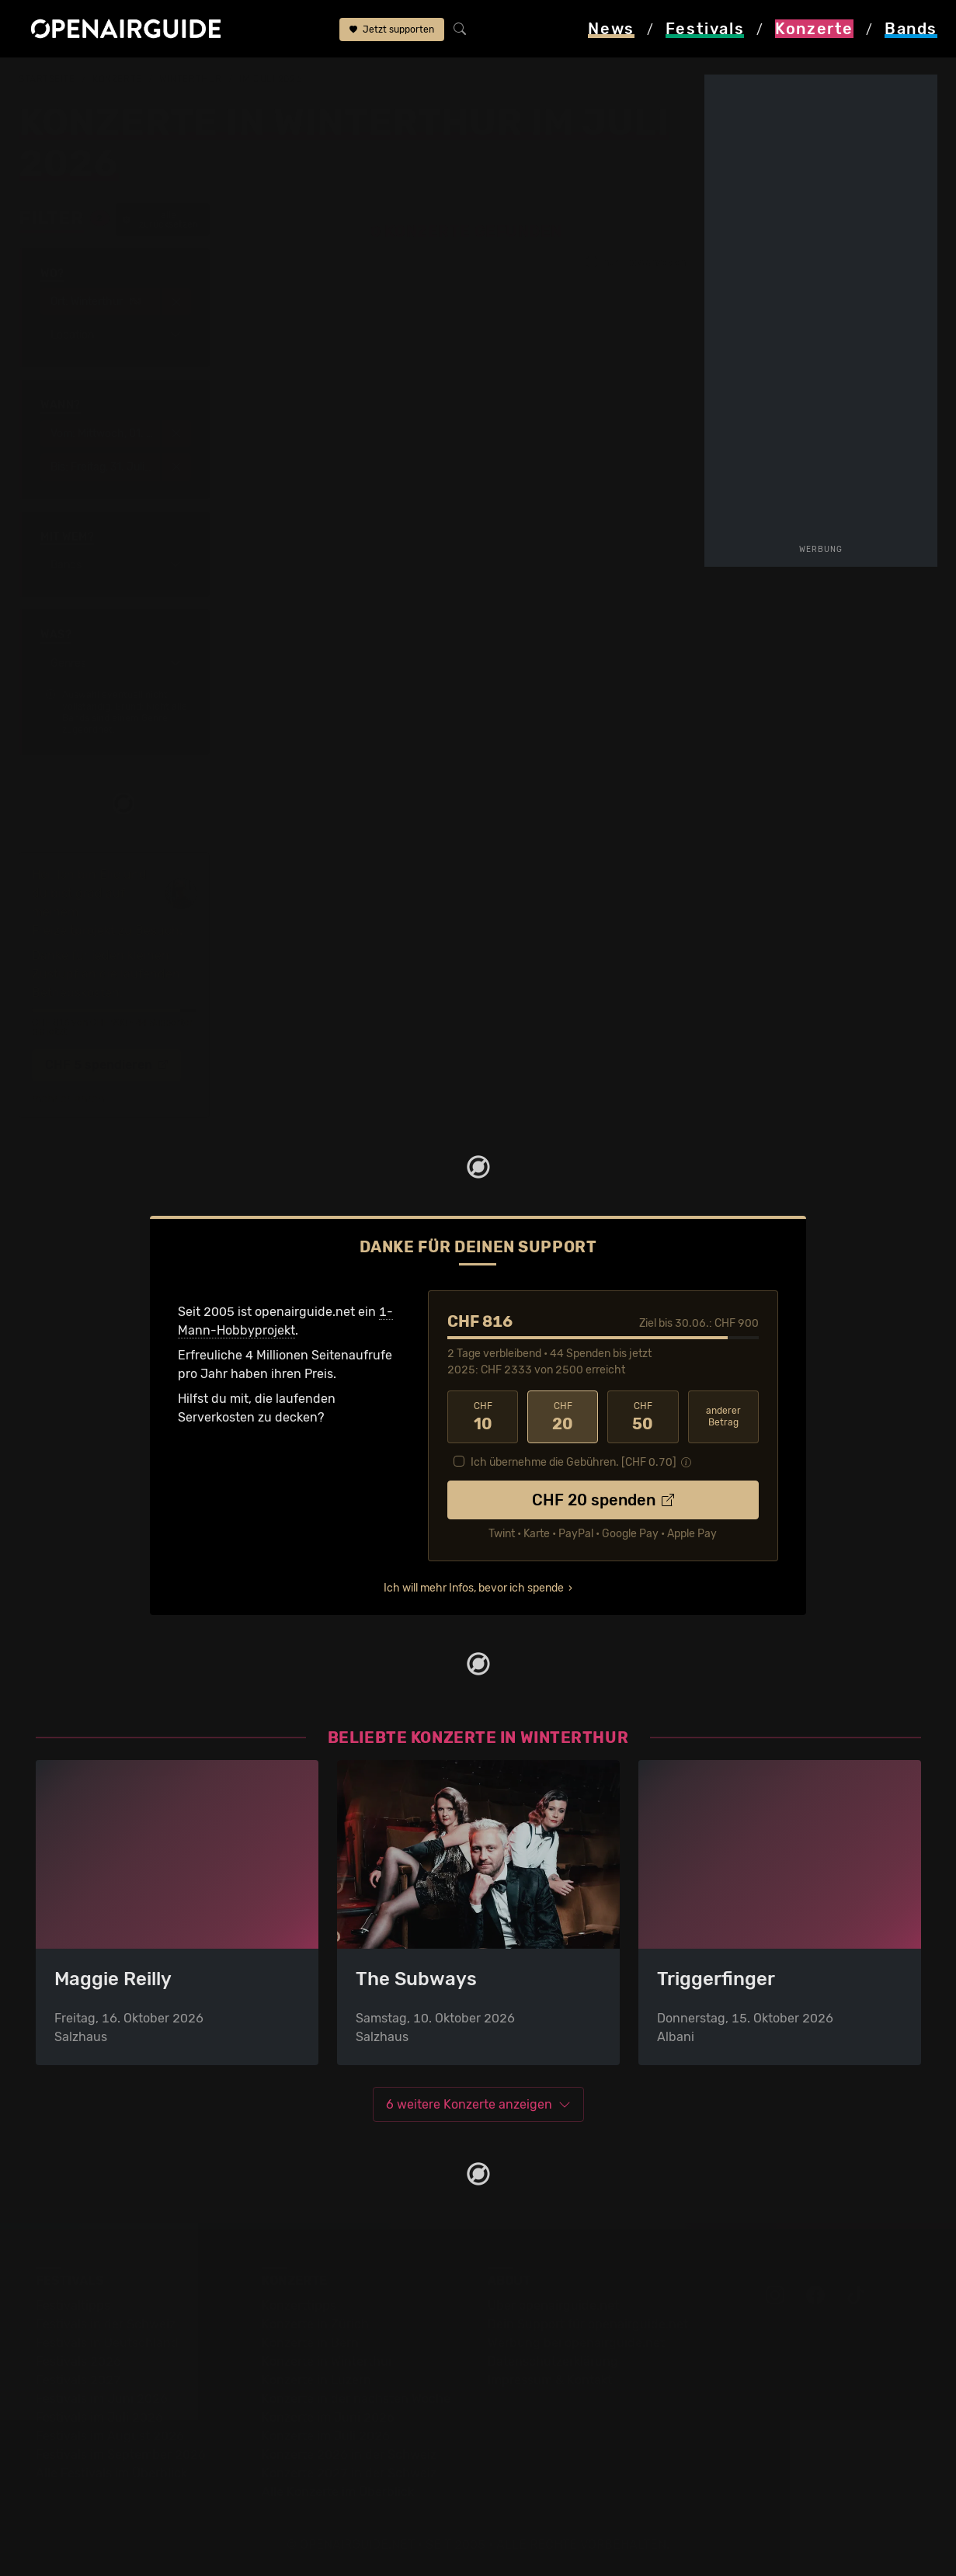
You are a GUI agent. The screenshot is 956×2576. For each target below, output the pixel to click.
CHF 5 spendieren (106, 1064)
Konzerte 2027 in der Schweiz (349, 2473)
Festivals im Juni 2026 (102, 2398)
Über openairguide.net (553, 2305)
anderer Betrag (723, 1416)
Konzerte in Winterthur (327, 2361)
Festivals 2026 (78, 2361)
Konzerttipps (299, 2305)
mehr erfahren (68, 1099)
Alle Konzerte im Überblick (338, 2491)
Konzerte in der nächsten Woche (356, 2398)
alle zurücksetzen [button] (160, 220)
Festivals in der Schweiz (106, 2324)
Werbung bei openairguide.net (576, 2342)
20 (562, 1417)
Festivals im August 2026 (110, 2435)
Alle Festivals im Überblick (111, 2473)
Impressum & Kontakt (550, 2380)
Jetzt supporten (391, 29)
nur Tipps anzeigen (636, 262)
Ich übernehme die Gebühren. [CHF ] (573, 1462)
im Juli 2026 (270, 79)
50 (642, 1417)
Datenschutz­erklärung (553, 2361)
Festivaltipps (73, 2305)
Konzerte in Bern (310, 2342)
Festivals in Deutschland (107, 2342)
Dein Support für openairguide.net (588, 2324)
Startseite (47, 79)
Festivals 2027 (78, 2380)
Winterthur (190, 79)
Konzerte (116, 79)
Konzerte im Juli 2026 (326, 2435)
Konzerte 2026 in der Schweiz (349, 2454)
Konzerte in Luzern (316, 2380)
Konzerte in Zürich (315, 2324)
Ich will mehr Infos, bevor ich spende (474, 1588)
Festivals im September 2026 (121, 2454)
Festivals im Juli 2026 (99, 2417)
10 (482, 1417)
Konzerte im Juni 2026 (328, 2417)
